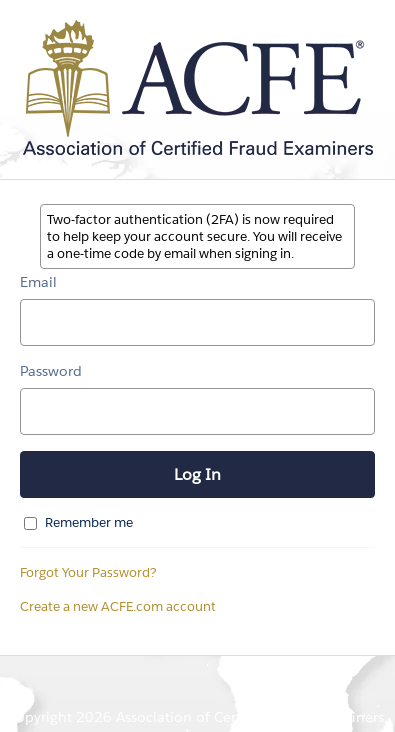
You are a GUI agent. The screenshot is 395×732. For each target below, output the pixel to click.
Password (51, 371)
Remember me (89, 522)
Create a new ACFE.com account (118, 606)
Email (38, 282)
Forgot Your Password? (88, 572)
